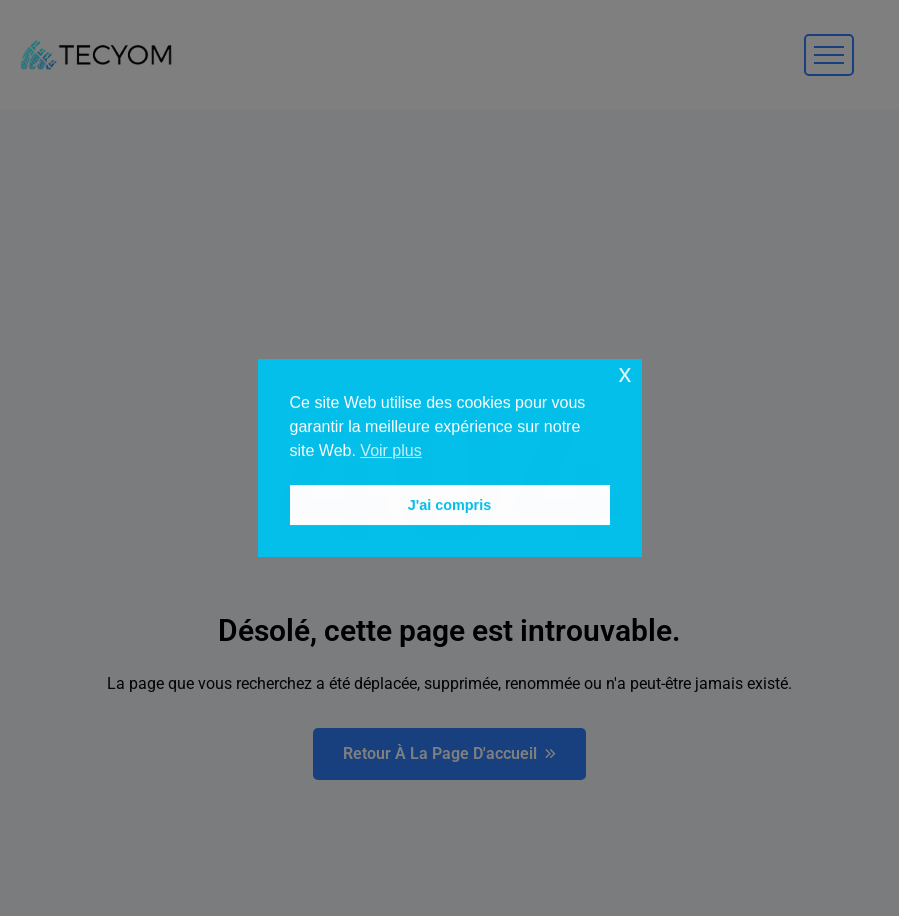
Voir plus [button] (390, 450)
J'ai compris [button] (449, 505)
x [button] (624, 373)
